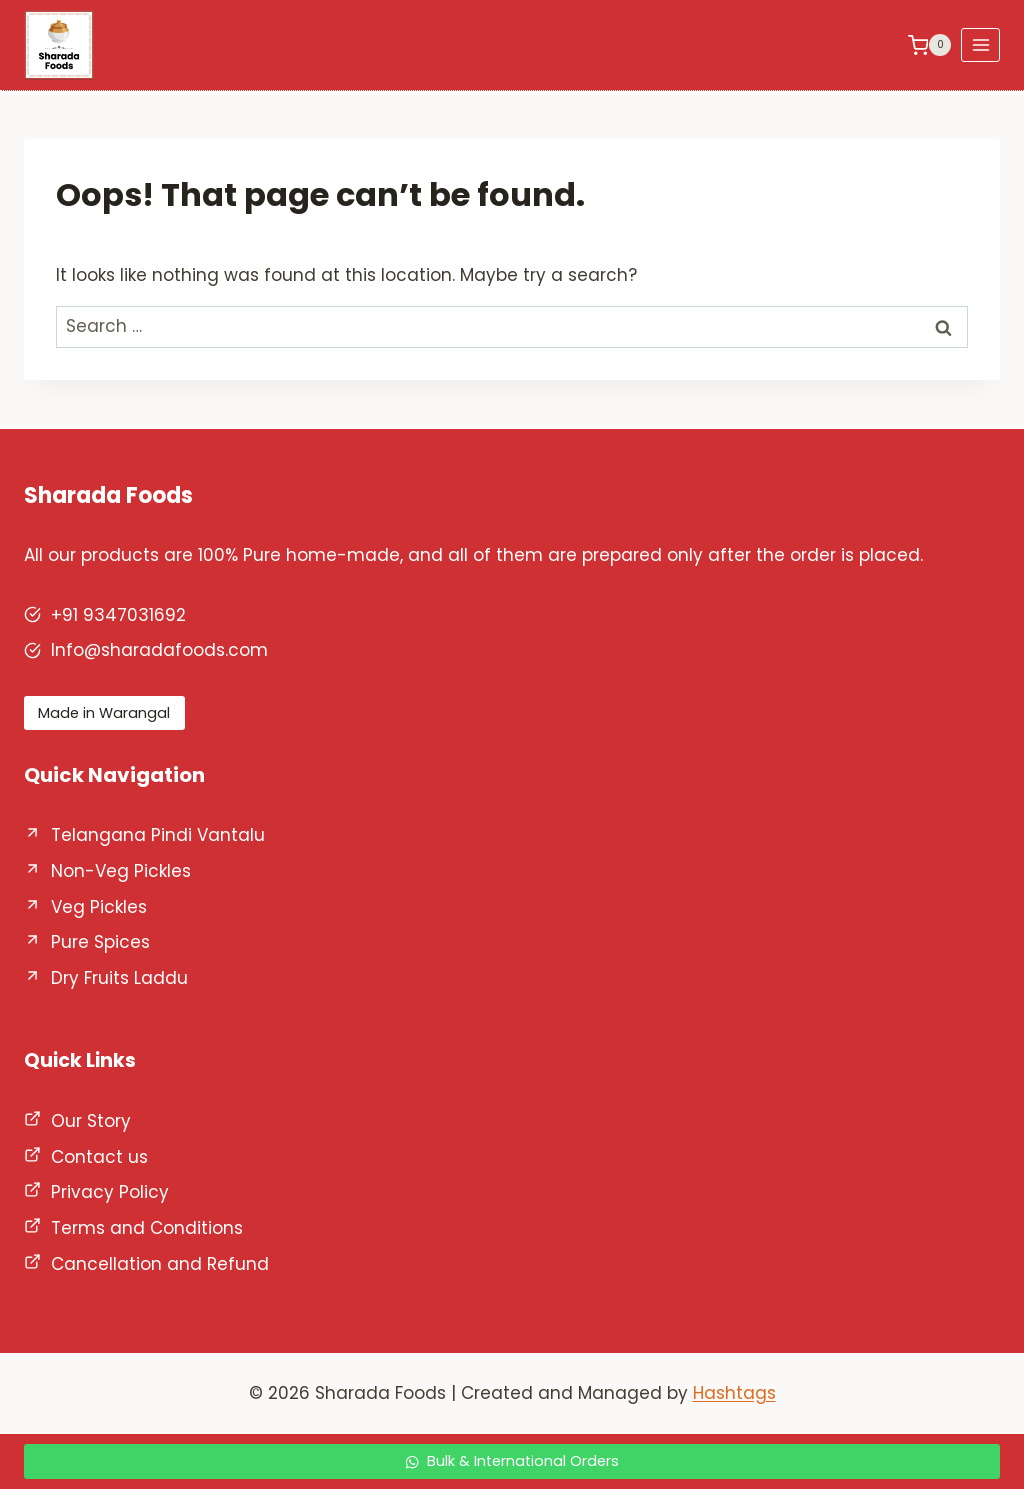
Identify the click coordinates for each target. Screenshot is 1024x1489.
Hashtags (734, 1393)
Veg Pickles (99, 907)
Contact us (99, 1157)
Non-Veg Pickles (121, 871)
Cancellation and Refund (160, 1264)
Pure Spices (100, 942)
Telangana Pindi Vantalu (158, 835)
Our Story (91, 1121)
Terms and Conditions (147, 1228)
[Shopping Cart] (930, 45)
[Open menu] (980, 44)
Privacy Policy (110, 1192)
